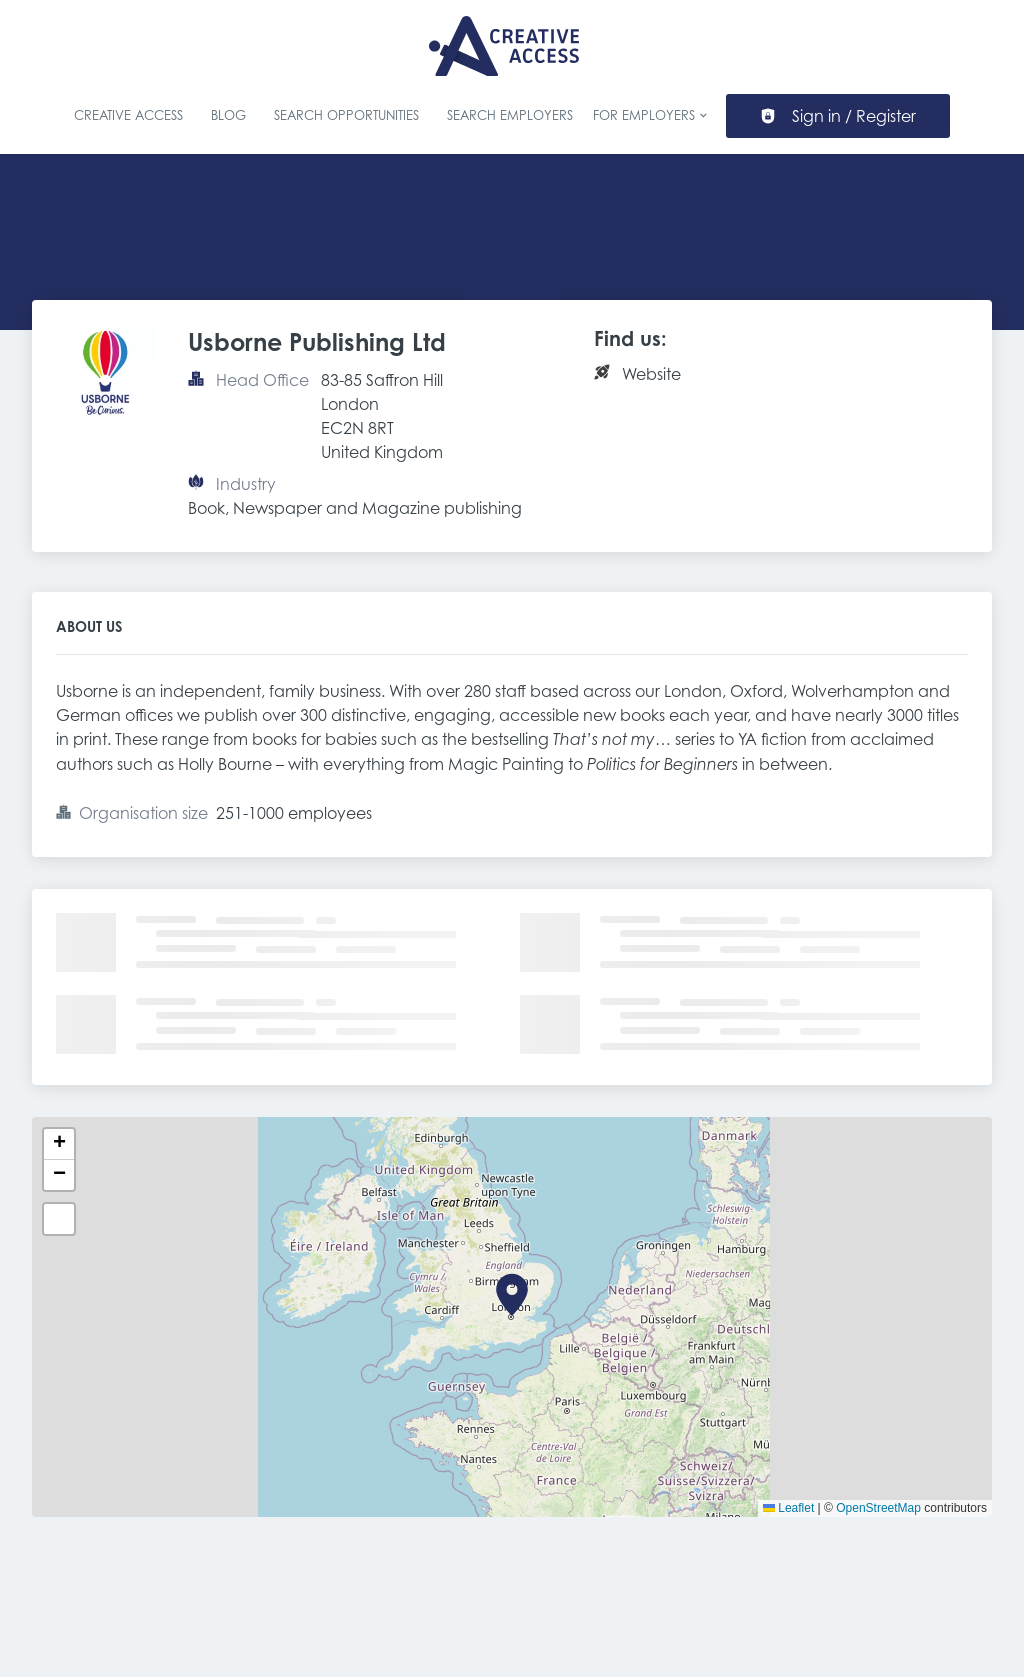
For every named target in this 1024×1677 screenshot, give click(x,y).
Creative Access (128, 115)
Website (651, 374)
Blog (228, 115)
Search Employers (510, 115)
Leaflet (788, 1508)
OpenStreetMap (878, 1508)
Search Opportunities (346, 115)
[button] (512, 1295)
